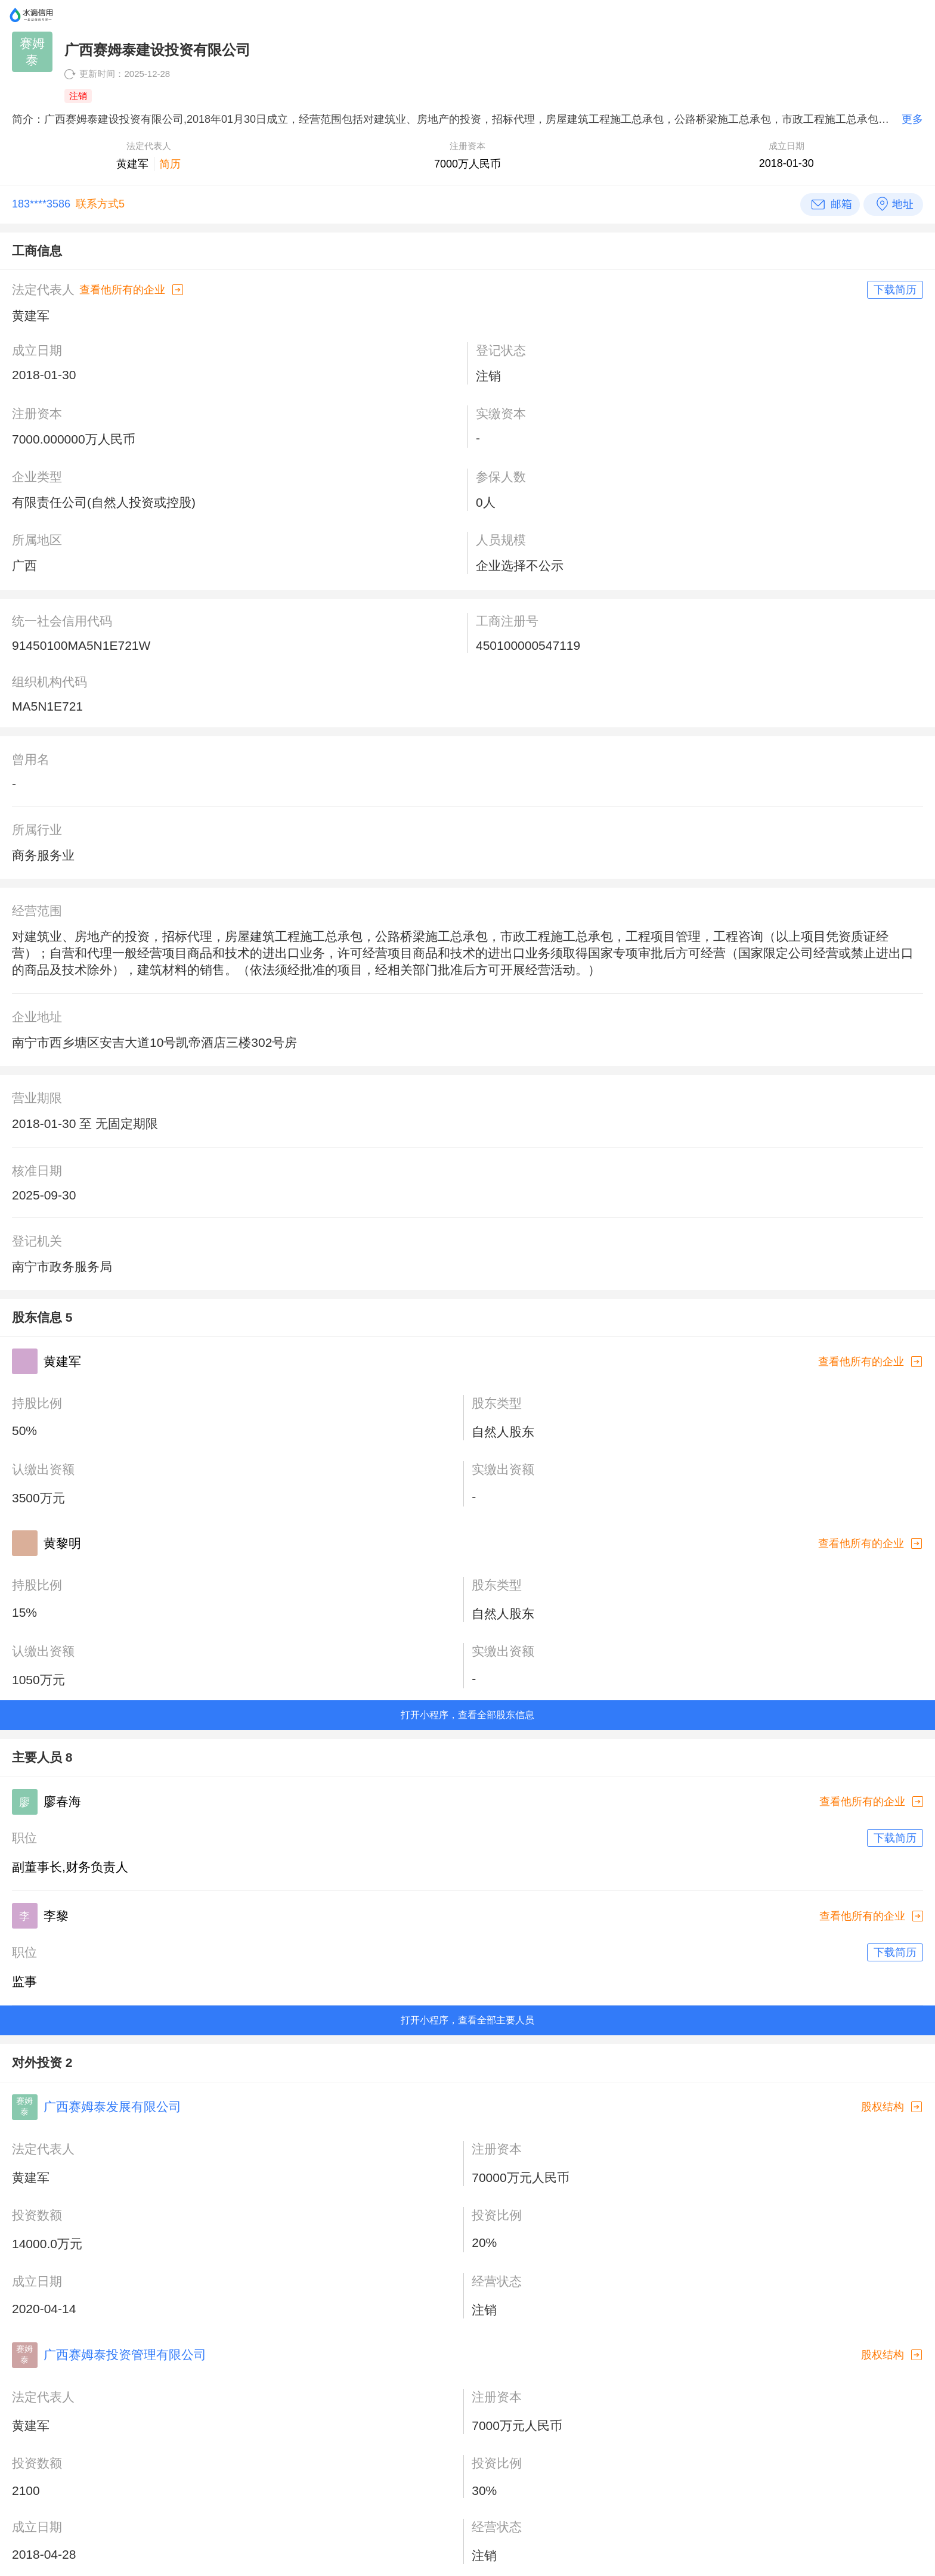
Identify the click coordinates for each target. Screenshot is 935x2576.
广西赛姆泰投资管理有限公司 (125, 2354)
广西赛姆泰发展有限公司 (112, 2106)
